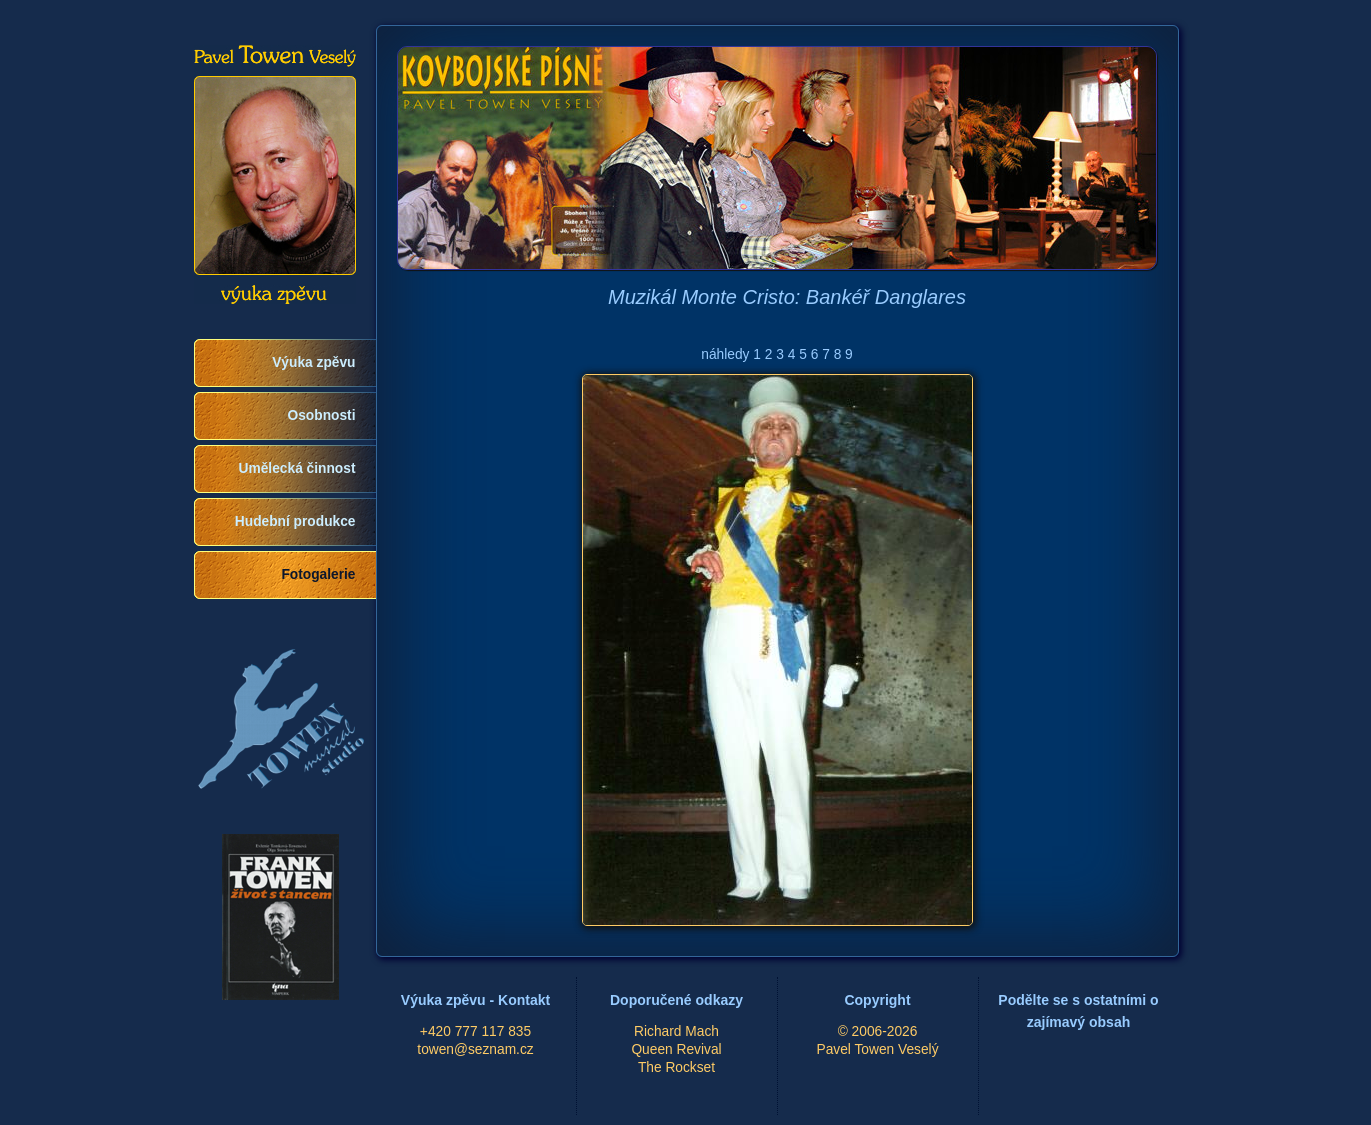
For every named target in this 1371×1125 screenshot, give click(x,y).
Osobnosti (322, 415)
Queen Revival (676, 1049)
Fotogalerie (318, 574)
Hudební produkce (295, 521)
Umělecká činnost (297, 468)
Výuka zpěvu (313, 362)
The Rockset (676, 1067)
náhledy (725, 354)
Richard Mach (676, 1031)
